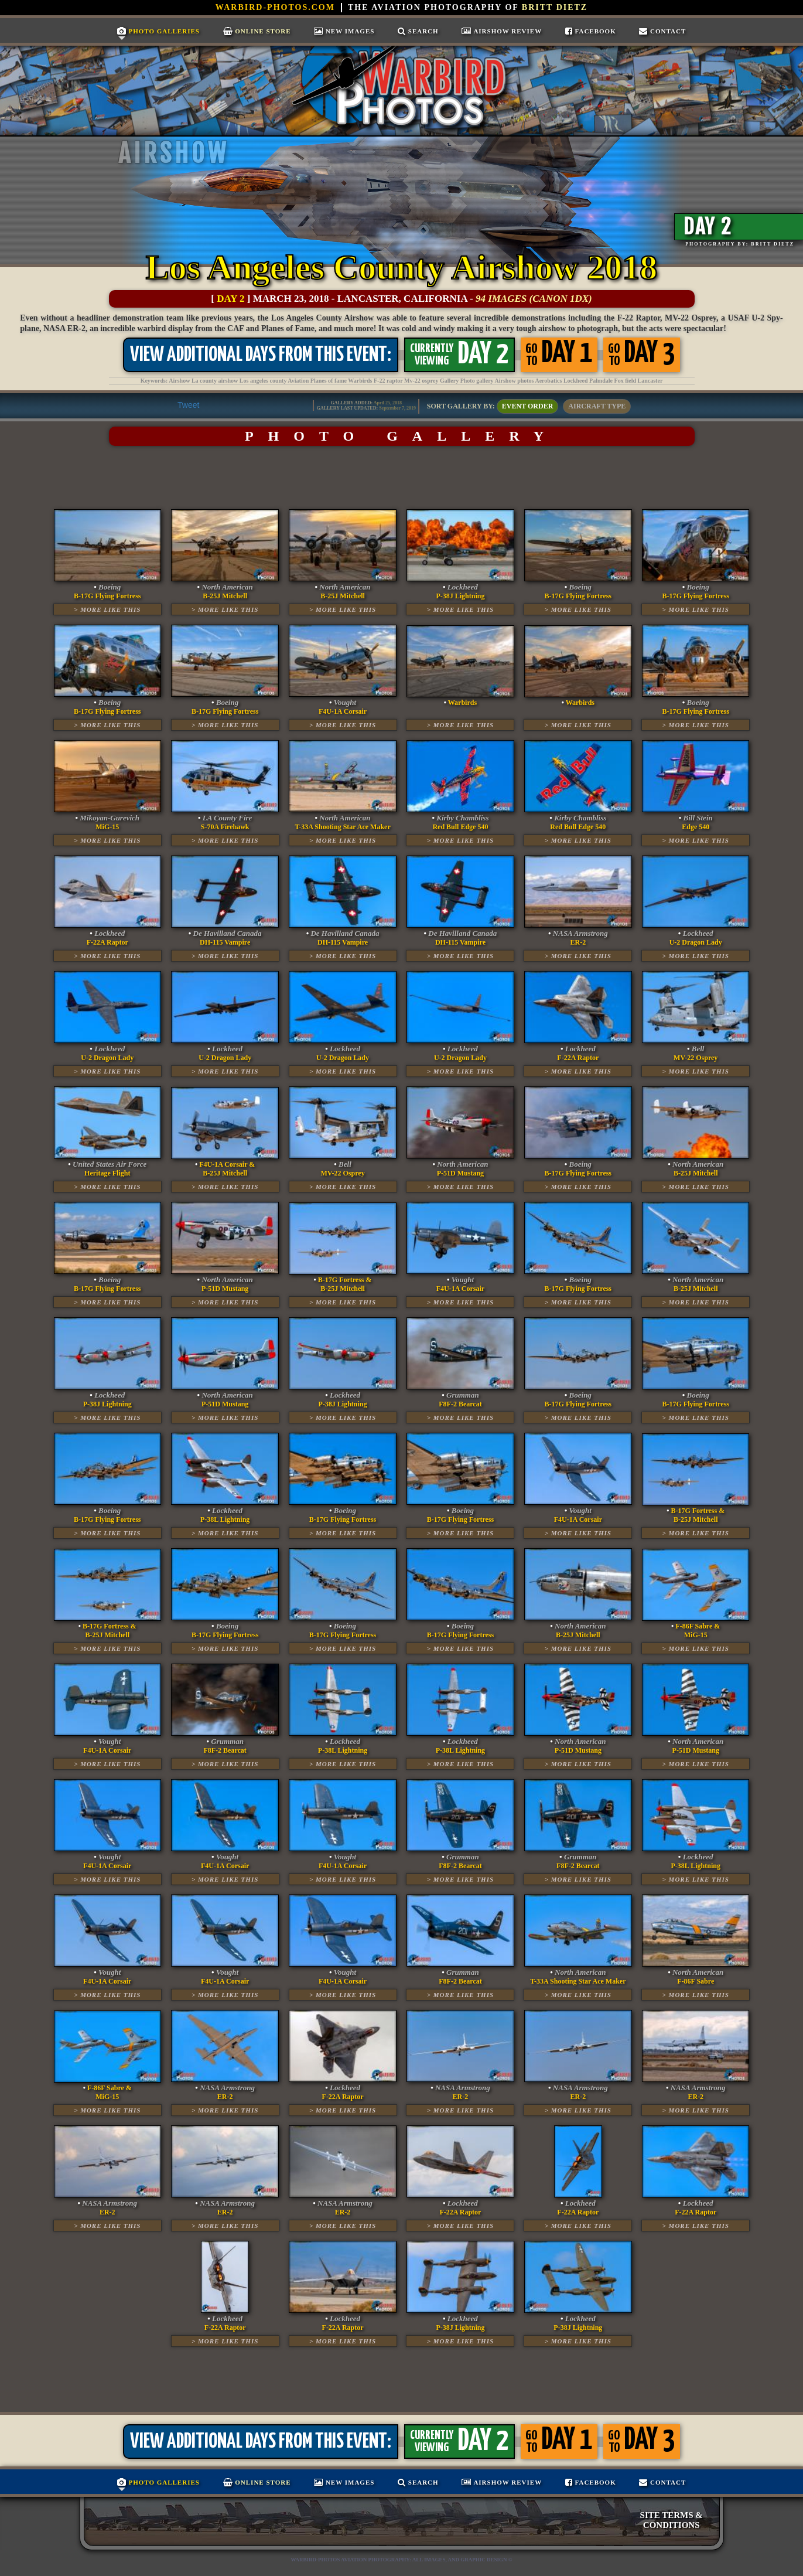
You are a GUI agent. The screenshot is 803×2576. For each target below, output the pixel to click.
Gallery (449, 380)
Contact (662, 31)
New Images (344, 31)
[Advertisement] (401, 477)
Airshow (179, 380)
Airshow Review (502, 31)
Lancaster (650, 380)
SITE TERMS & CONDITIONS (671, 2520)
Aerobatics (548, 380)
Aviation (298, 380)
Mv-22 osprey (421, 380)
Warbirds (360, 380)
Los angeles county (263, 380)
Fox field (625, 380)
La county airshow (215, 380)
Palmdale (601, 380)
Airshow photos (514, 380)
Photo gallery (477, 380)
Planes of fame (328, 380)
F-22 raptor (388, 380)
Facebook (590, 31)
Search (418, 31)
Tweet (188, 405)
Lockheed (575, 380)
